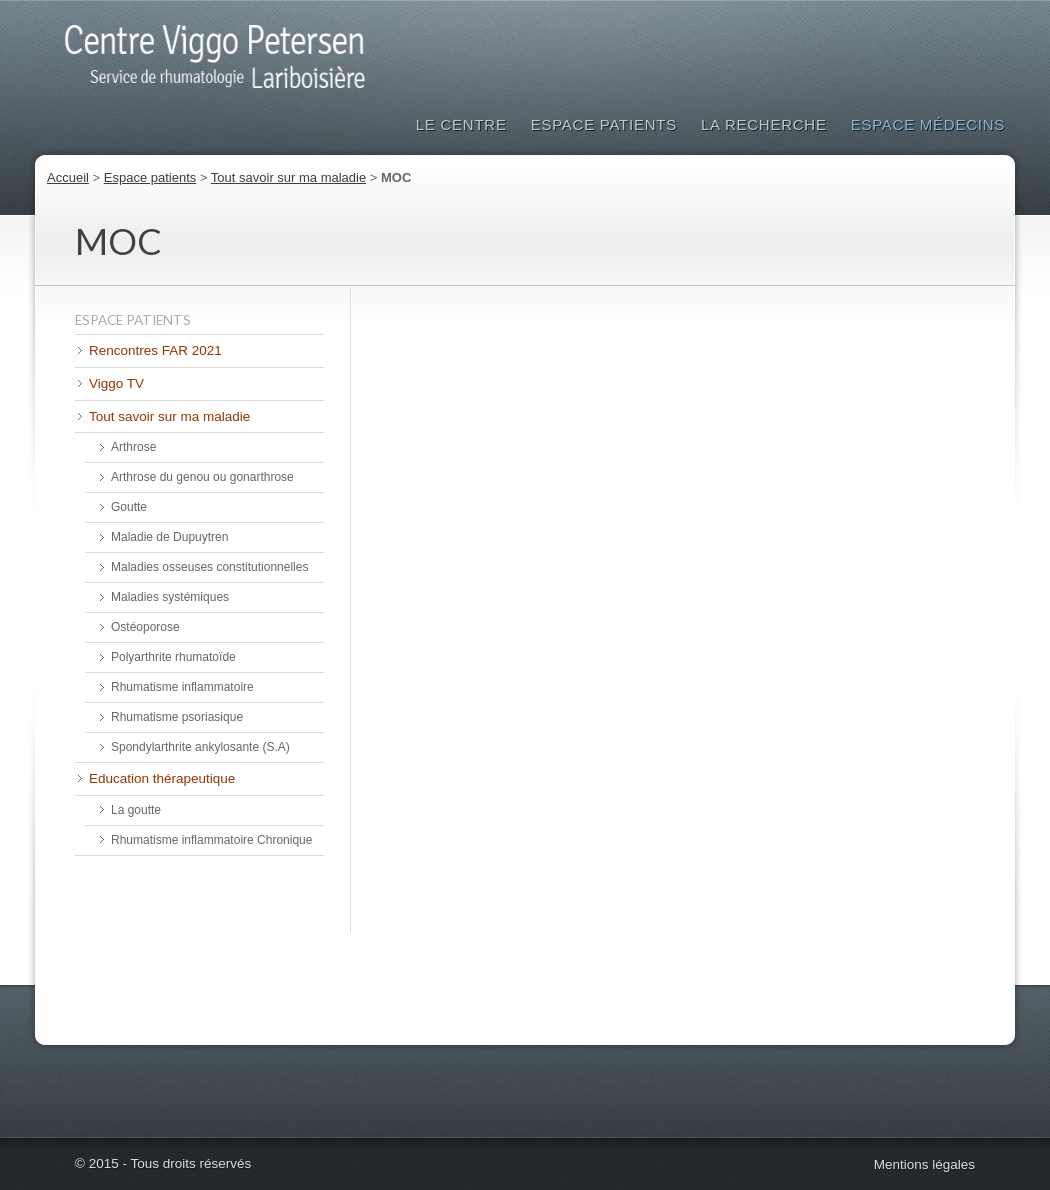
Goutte (129, 507)
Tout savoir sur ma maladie (288, 177)
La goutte (136, 810)
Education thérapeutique (162, 778)
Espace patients (604, 124)
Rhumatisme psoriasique (177, 717)
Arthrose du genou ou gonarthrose (202, 477)
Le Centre (461, 124)
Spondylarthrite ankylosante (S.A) (200, 747)
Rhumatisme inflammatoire (182, 687)
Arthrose (133, 447)
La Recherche (764, 124)
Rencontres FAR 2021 (155, 350)
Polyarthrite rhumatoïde (173, 657)
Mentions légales (924, 1164)
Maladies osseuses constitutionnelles (209, 567)
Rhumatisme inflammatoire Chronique (211, 840)
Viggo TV (116, 383)
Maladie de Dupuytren (169, 537)
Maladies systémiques (170, 597)
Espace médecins (928, 124)
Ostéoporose (145, 627)
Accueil (68, 177)
